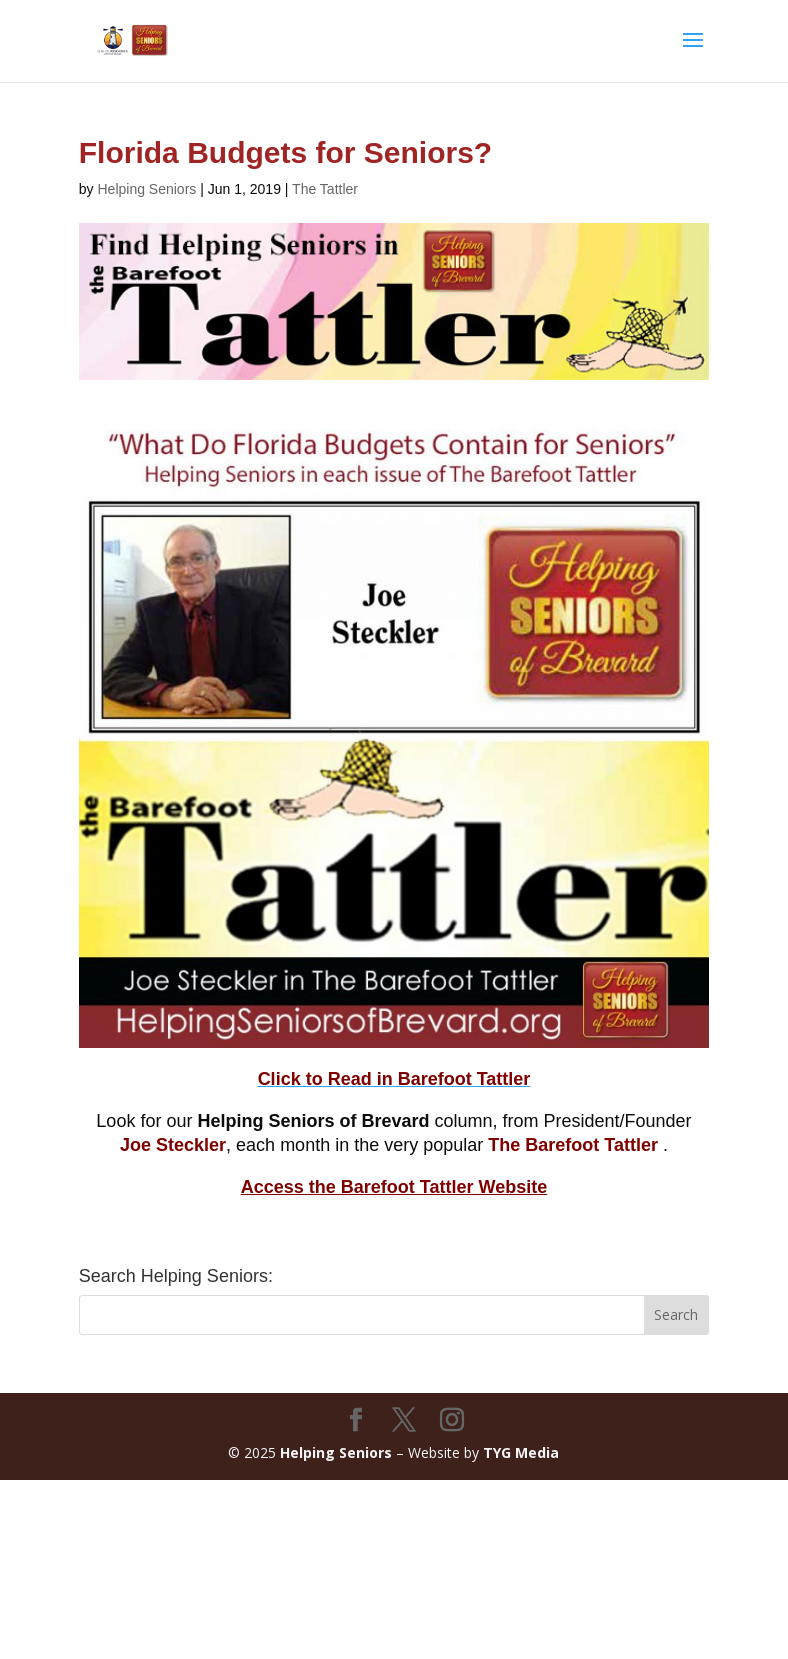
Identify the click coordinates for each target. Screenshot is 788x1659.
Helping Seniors (146, 189)
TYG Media (521, 1452)
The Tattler (325, 189)
